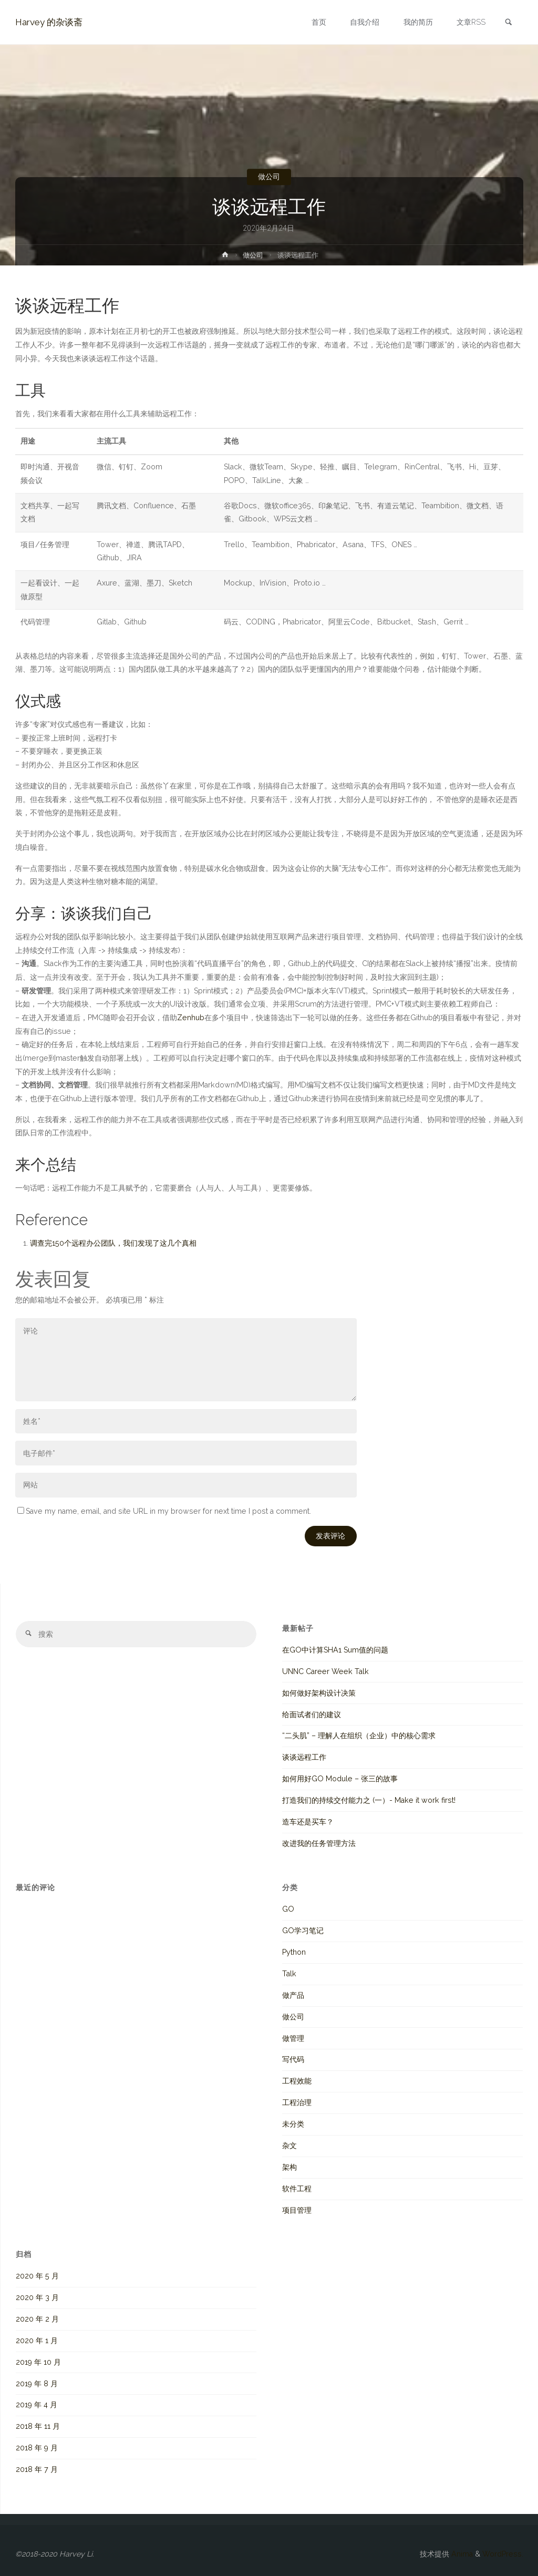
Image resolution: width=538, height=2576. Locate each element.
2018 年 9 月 (37, 2448)
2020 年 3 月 (37, 2297)
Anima (461, 2554)
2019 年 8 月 (37, 2383)
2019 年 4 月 (36, 2404)
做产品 (293, 1995)
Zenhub (190, 1017)
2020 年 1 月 (37, 2340)
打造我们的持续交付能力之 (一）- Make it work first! (369, 1800)
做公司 (269, 176)
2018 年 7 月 (37, 2469)
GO (288, 1909)
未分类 (293, 2124)
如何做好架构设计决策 (319, 1693)
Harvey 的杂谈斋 (48, 22)
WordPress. (502, 2554)
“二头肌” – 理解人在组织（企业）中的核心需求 (359, 1735)
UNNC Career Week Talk (325, 1671)
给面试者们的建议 (311, 1714)
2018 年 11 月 (38, 2426)
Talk (289, 1973)
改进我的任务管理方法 (319, 1843)
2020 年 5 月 (37, 2276)
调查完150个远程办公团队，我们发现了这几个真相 (113, 1243)
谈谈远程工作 (304, 1757)
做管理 (293, 2038)
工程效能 (297, 2081)
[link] (508, 23)
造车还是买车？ (308, 1822)
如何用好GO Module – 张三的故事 (340, 1778)
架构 (289, 2167)
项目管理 (297, 2210)
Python (294, 1952)
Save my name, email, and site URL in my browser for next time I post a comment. (164, 1511)
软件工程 (297, 2188)
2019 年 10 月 (38, 2362)
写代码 (293, 2059)
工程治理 (297, 2102)
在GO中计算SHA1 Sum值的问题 (335, 1650)
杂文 (289, 2145)
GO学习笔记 (303, 1930)
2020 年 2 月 (37, 2319)
